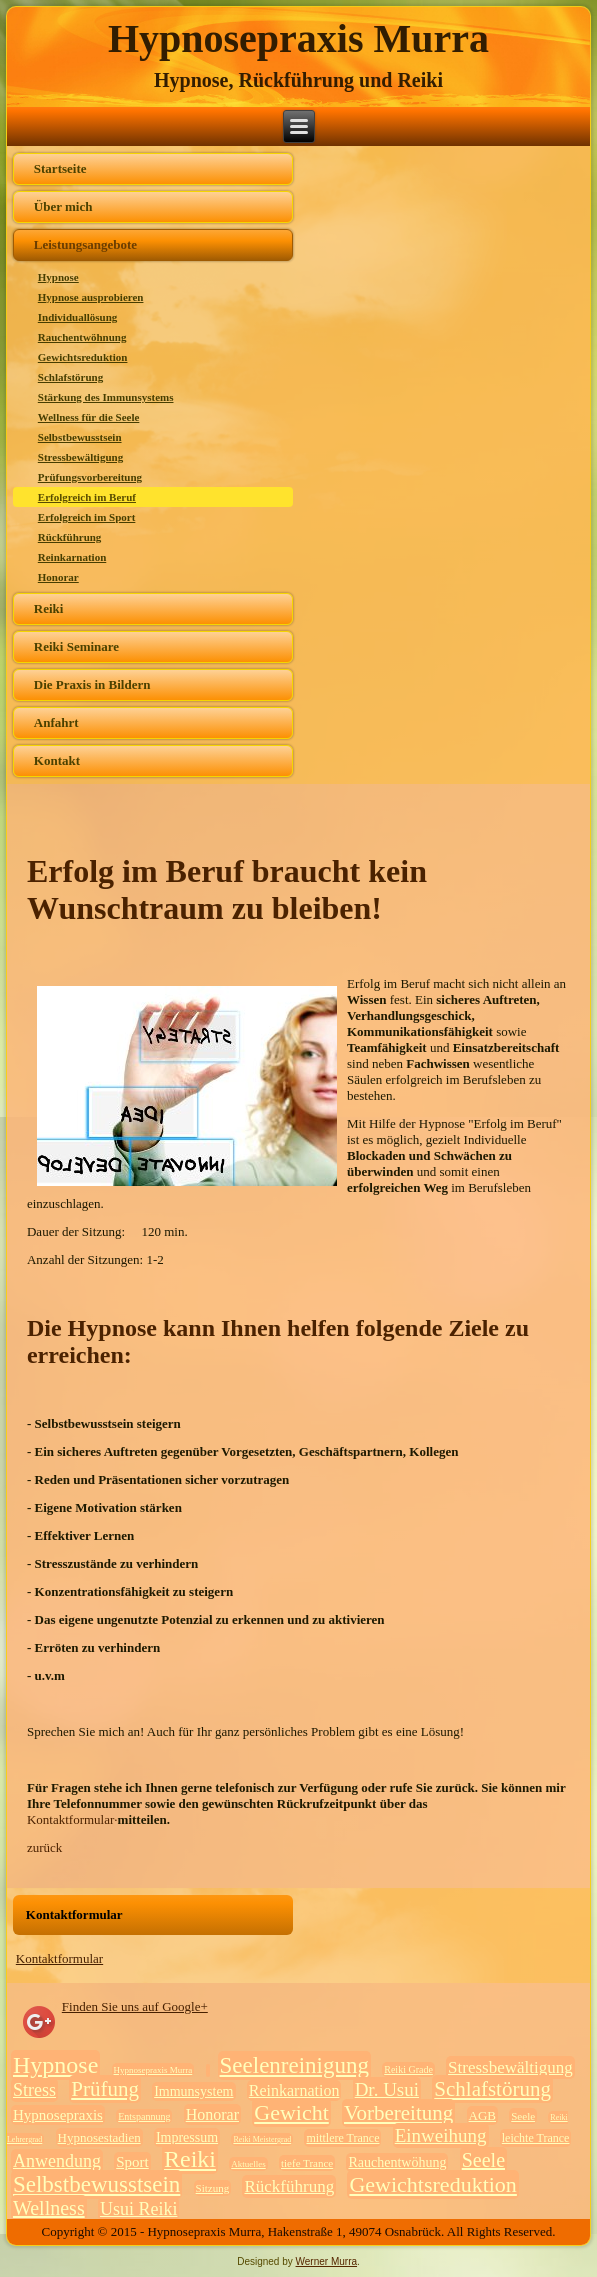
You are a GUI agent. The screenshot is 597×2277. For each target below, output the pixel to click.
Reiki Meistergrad (262, 2139)
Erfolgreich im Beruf (87, 497)
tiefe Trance (307, 2163)
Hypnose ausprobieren (91, 297)
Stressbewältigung (80, 457)
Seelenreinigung (294, 2065)
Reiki (49, 608)
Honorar (58, 577)
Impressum (187, 2137)
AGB (482, 2115)
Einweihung (441, 2135)
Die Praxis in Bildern (92, 684)
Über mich (63, 206)
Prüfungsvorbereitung (90, 477)
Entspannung (144, 2116)
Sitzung (213, 2188)
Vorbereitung (398, 2113)
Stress (34, 2090)
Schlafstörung (70, 377)
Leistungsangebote (85, 244)
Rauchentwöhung (397, 2162)
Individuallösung (78, 317)
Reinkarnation (72, 557)
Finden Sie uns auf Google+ (135, 2006)
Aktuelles (248, 2164)
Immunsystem (193, 2091)
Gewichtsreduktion (83, 357)
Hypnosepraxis (58, 2115)
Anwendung (57, 2161)
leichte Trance (536, 2138)
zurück (44, 1847)
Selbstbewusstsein (80, 437)
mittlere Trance (342, 2138)
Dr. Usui (387, 2089)
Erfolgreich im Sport (87, 517)
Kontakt (57, 760)
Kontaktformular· (72, 1819)
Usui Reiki (139, 2209)
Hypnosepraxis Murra (298, 38)
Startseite (60, 168)
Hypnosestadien (99, 2137)
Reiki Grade (408, 2069)
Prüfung (105, 2089)
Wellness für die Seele (89, 417)
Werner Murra (327, 2261)
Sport (132, 2162)
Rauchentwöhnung (82, 337)
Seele (523, 2116)
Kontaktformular (59, 1958)
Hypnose (58, 277)
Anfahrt (56, 722)
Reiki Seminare (76, 646)
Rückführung (70, 537)
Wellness (49, 2208)
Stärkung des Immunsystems (106, 397)
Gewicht (291, 2112)
